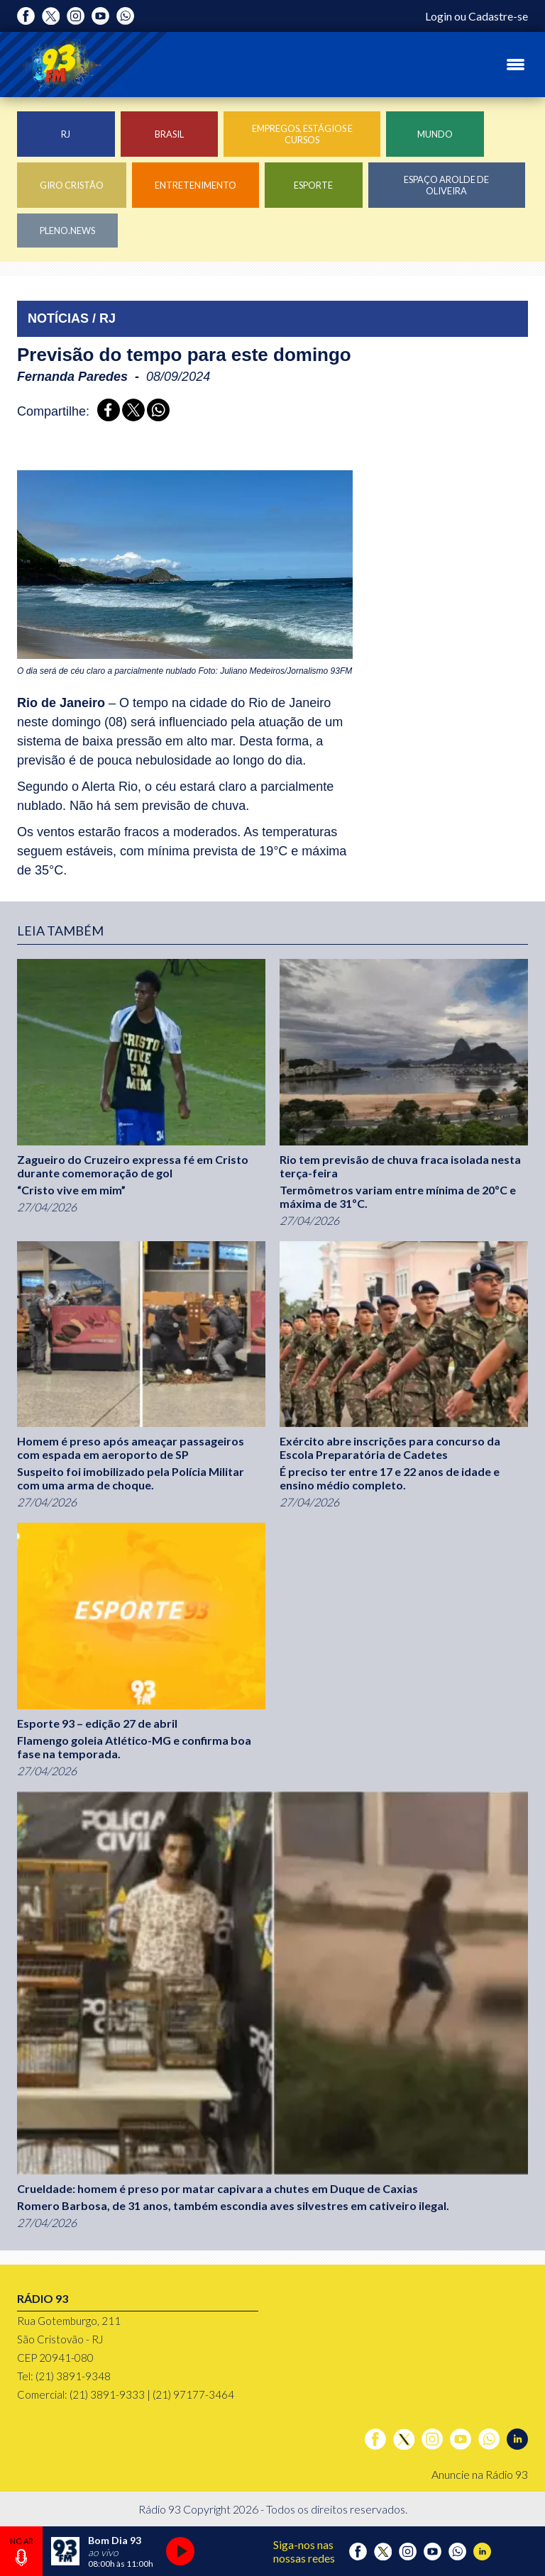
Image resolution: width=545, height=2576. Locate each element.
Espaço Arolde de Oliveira (446, 185)
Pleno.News (67, 230)
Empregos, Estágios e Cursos (302, 134)
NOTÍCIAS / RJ (72, 318)
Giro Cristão (72, 185)
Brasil (169, 134)
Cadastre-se (498, 16)
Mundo (435, 134)
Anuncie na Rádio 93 (479, 2474)
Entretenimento (195, 185)
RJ (65, 134)
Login (438, 16)
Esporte (313, 185)
